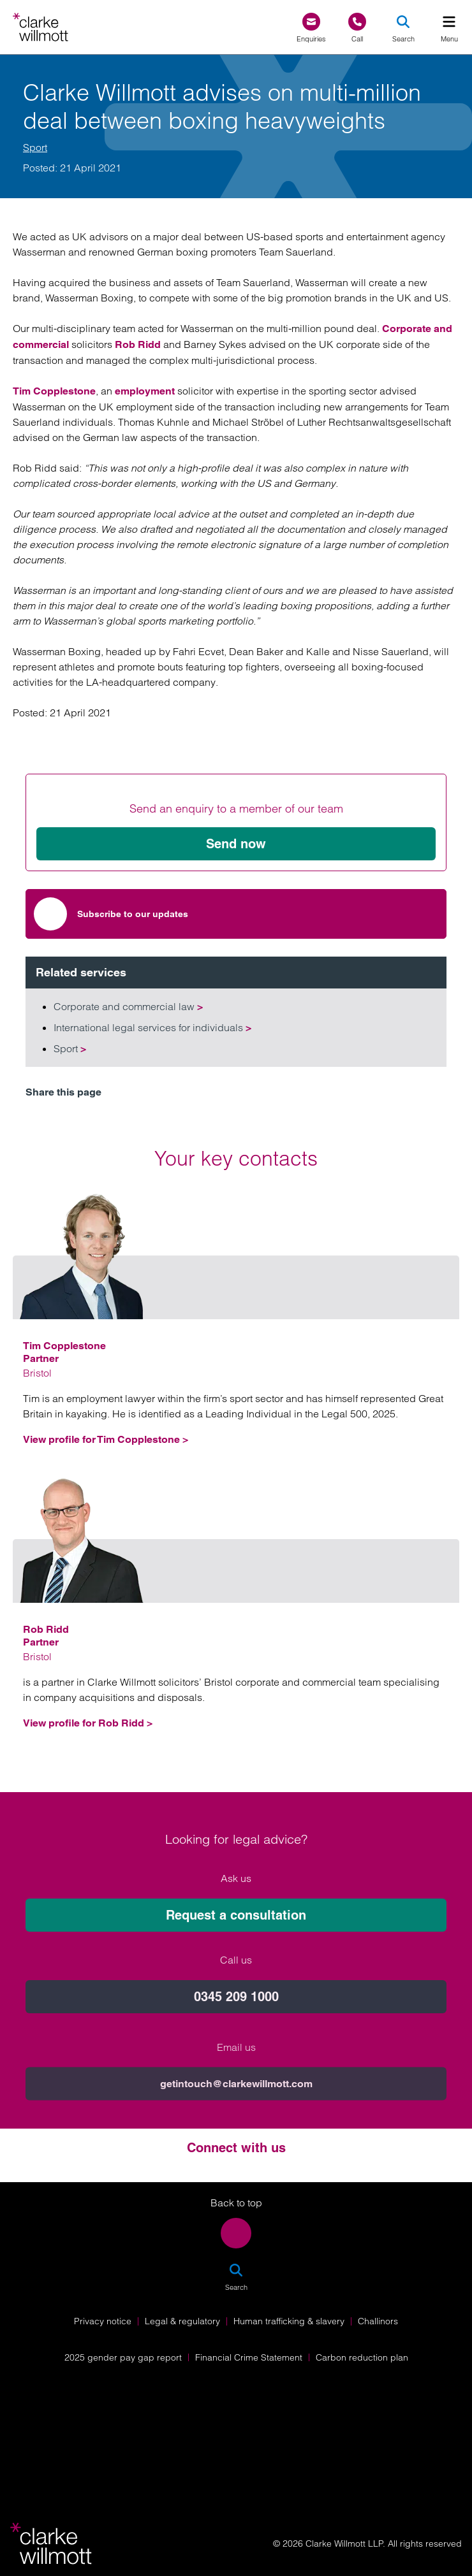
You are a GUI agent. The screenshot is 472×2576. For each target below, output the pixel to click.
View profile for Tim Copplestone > (105, 1439)
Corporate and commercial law (128, 1006)
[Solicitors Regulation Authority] (236, 2456)
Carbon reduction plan (362, 2357)
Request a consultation (236, 2142)
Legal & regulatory (182, 2321)
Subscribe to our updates (111, 913)
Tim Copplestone (54, 391)
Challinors (378, 2321)
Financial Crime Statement (248, 2357)
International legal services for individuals (152, 1027)
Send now (236, 843)
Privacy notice (102, 2321)
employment (145, 391)
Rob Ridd (138, 344)
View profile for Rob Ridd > (87, 1723)
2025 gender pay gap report (123, 2357)
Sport (35, 147)
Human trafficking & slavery (288, 2321)
